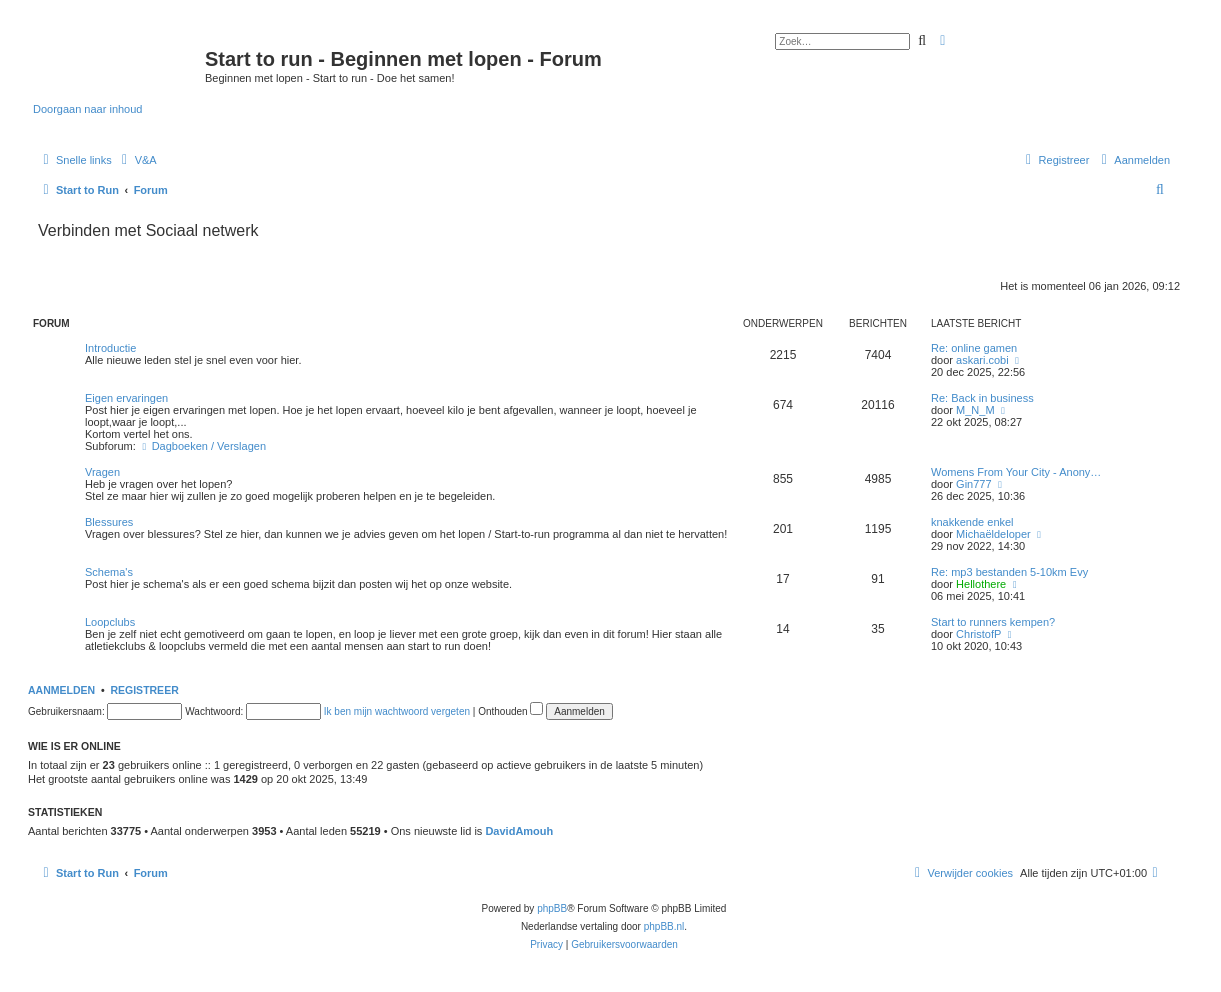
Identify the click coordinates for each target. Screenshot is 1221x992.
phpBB (552, 908)
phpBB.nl (664, 926)
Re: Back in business (982, 398)
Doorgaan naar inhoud (87, 109)
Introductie (110, 348)
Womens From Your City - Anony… (1016, 472)
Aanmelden (61, 690)
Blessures (109, 522)
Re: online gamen (974, 348)
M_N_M (975, 410)
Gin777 (973, 484)
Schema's (109, 572)
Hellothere (981, 584)
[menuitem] (137, 160)
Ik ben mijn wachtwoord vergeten (397, 711)
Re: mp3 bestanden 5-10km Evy (1009, 572)
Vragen (102, 472)
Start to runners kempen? (993, 622)
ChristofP (978, 634)
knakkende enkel (972, 522)
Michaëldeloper (993, 534)
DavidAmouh (519, 831)
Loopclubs (110, 622)
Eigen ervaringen (126, 398)
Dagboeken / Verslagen (202, 446)
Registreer (144, 690)
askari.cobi (982, 360)
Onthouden (510, 711)
